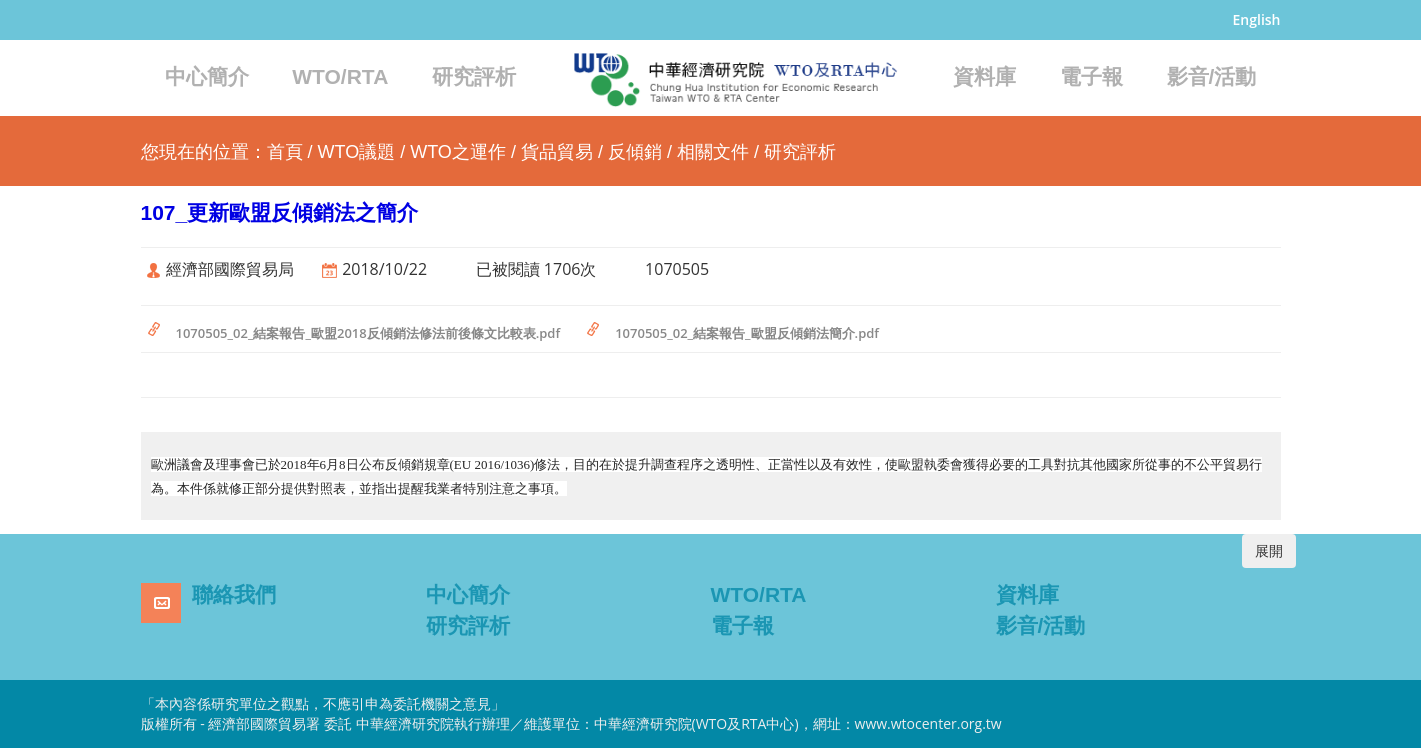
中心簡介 (207, 76)
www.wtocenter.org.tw (928, 723)
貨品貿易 (557, 152)
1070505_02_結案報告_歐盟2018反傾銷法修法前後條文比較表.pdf (368, 333)
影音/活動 (1212, 76)
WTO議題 (357, 152)
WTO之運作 (458, 152)
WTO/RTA (340, 76)
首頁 (285, 152)
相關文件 (713, 152)
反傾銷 (635, 152)
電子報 (1091, 76)
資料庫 (984, 76)
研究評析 (474, 76)
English (1257, 19)
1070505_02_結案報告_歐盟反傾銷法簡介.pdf (747, 333)
